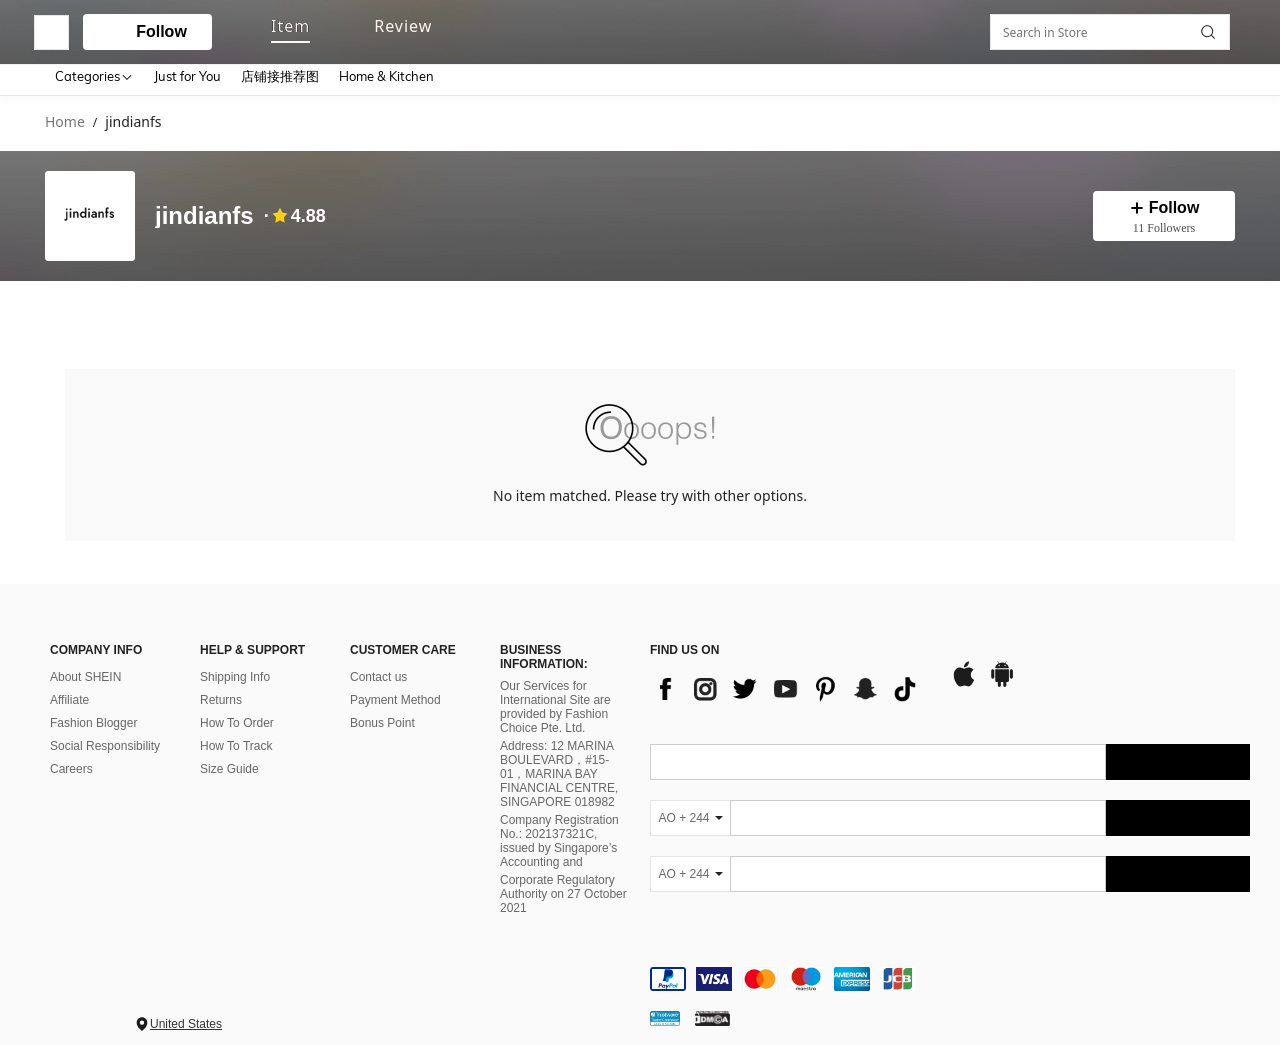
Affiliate (69, 683)
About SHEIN (85, 660)
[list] (790, 672)
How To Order (237, 706)
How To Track (236, 729)
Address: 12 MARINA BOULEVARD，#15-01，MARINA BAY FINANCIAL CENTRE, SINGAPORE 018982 (559, 758)
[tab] (86, 310)
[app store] (964, 667)
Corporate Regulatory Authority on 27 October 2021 (563, 878)
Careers (71, 752)
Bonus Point (382, 706)
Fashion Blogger (93, 706)
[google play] (1002, 667)
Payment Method (395, 683)
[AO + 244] (690, 801)
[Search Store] (1213, 311)
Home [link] (65, 122)
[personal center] (1067, 28)
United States (186, 1007)
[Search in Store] (1115, 311)
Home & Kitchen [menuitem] (386, 76)
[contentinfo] (950, 962)
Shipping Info (235, 660)
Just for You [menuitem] (187, 76)
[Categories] (94, 75)
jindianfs (204, 216)
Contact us (378, 660)
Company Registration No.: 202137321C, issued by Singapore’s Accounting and (559, 825)
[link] (1105, 27)
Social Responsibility (105, 729)
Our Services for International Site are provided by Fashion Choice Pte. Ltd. (555, 691)
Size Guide (229, 752)
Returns (221, 683)
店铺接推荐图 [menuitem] (280, 76)
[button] (620, 28)
